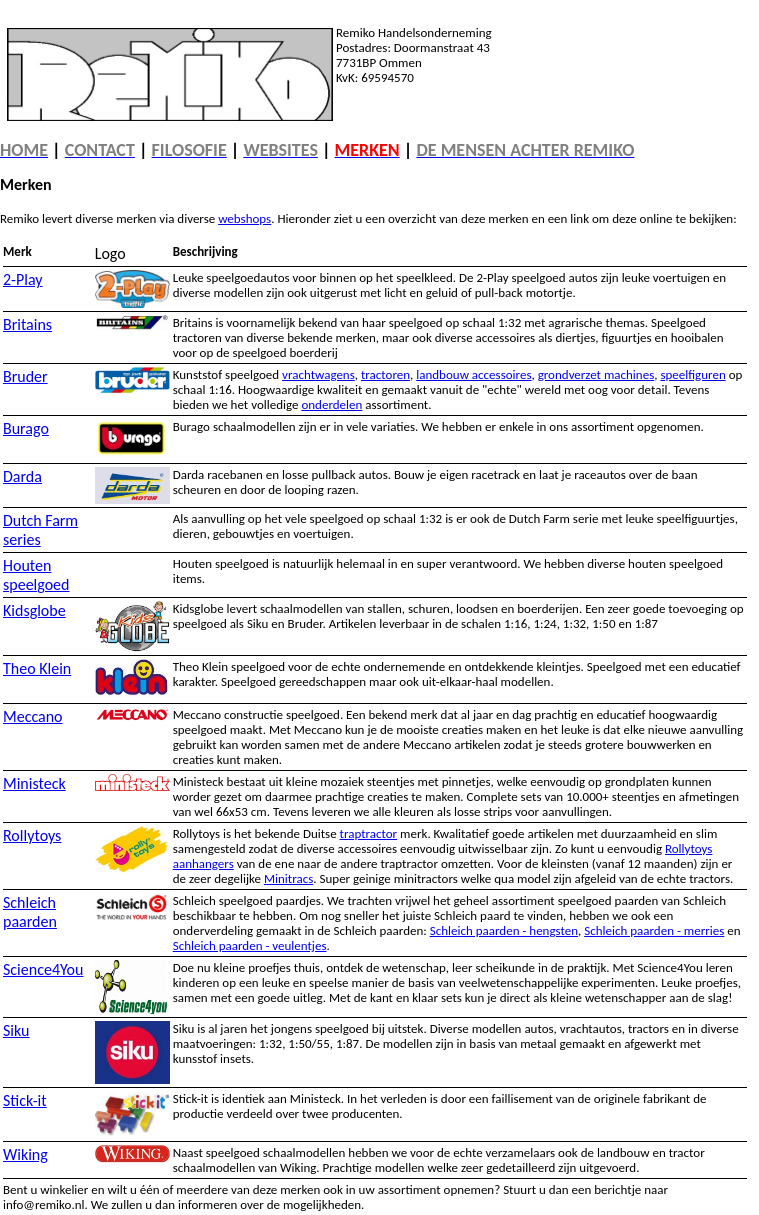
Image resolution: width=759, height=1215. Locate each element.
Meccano (33, 716)
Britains (27, 324)
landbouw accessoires (473, 374)
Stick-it (25, 1100)
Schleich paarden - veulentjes (250, 945)
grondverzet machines (596, 374)
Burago (26, 428)
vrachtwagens (318, 374)
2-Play (23, 279)
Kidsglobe (34, 610)
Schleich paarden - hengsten (504, 930)
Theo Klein (37, 668)
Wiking (25, 1154)
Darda (22, 476)
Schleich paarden (30, 912)
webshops (244, 218)
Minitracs (288, 878)
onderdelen (331, 404)
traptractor (369, 833)
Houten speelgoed (36, 575)
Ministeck (34, 783)
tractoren (385, 374)
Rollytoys (32, 835)
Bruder (25, 376)
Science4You (43, 969)
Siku (16, 1030)
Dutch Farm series (40, 530)
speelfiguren (692, 374)
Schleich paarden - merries (654, 930)
